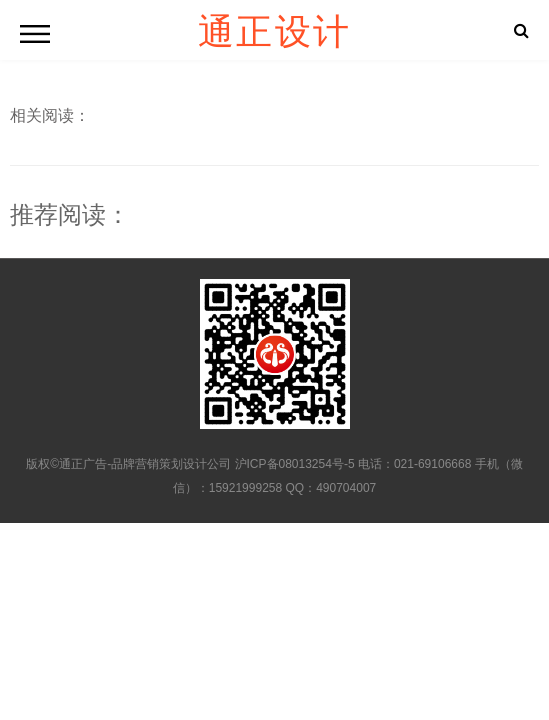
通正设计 (275, 30)
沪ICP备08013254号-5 (295, 464)
